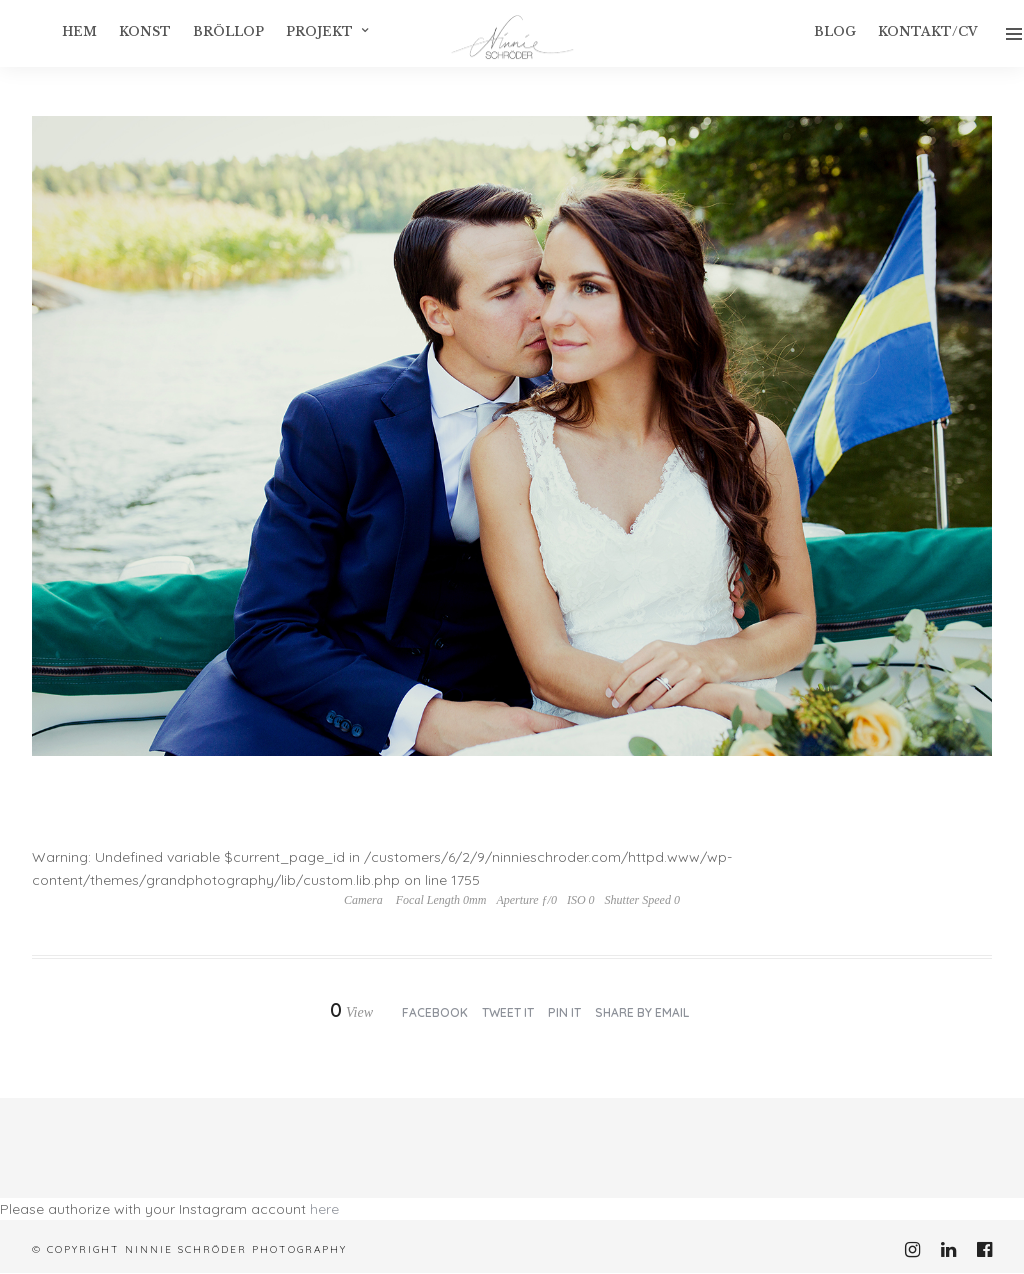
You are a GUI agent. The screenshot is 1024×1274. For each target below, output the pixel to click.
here (324, 1209)
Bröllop (228, 31)
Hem (79, 31)
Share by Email (642, 1012)
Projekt (319, 31)
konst (145, 31)
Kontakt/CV (928, 31)
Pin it (564, 1012)
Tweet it (508, 1012)
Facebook (435, 1012)
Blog (835, 31)
